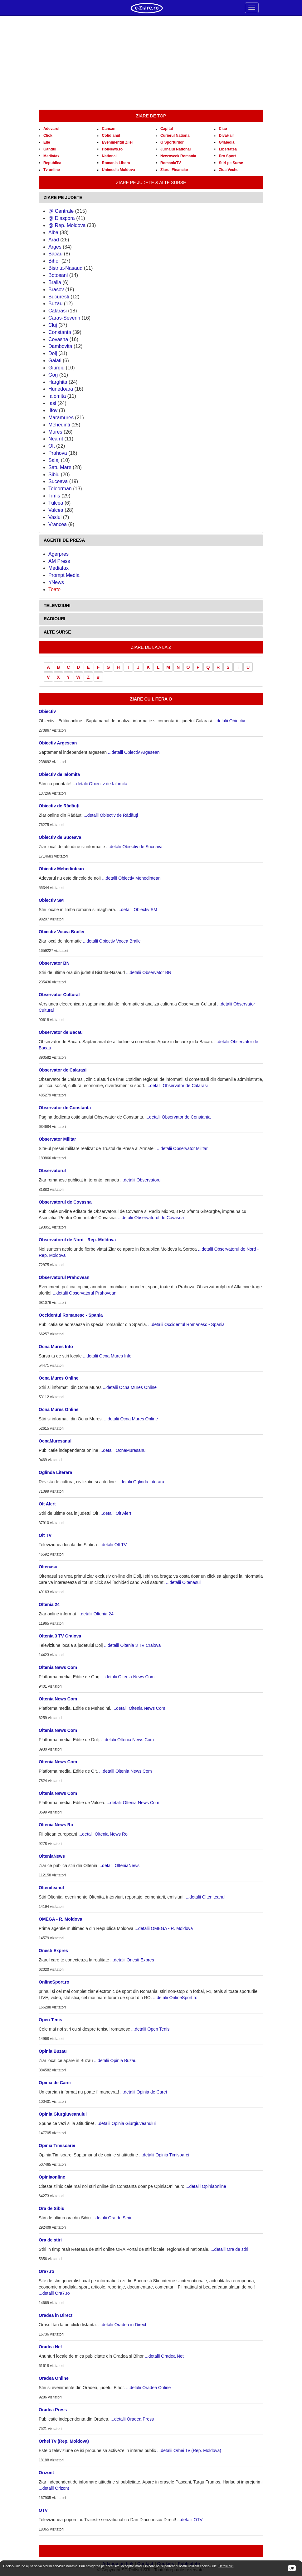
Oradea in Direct (55, 2315)
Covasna (58, 339)
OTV (43, 2510)
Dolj (52, 353)
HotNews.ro (112, 149)
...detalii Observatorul (140, 1179)
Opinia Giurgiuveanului (63, 2114)
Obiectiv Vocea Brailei (61, 931)
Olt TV (45, 1535)
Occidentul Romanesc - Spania (71, 1315)
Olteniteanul (51, 1887)
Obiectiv (47, 711)
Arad (53, 239)
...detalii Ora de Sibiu (112, 2217)
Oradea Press (53, 2409)
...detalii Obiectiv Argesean (134, 752)
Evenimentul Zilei (117, 142)
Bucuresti (58, 296)
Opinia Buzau (52, 2051)
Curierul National (175, 135)
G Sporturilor (172, 142)
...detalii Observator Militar (182, 1148)
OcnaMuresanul (55, 1440)
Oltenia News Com (58, 1667)
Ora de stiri (50, 2239)
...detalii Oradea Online (148, 2387)
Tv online (51, 170)
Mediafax (51, 156)
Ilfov (52, 410)
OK (292, 2568)
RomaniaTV (170, 163)
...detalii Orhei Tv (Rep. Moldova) (189, 2450)
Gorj (53, 375)
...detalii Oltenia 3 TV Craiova (132, 1645)
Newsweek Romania (178, 156)
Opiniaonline (52, 2176)
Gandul (49, 149)
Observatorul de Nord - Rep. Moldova (77, 1239)
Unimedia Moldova (118, 170)
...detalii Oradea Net (164, 2356)
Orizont (46, 2472)
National (109, 156)
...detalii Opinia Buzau (115, 2060)
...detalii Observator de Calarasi (176, 1085)
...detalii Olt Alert (115, 1513)
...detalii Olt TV (112, 1544)
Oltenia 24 (49, 1604)
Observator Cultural (59, 994)
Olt (51, 446)
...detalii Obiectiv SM (137, 909)
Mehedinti (59, 424)
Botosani (58, 275)
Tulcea (55, 503)
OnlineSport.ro (54, 1982)
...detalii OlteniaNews (118, 1865)
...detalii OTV (189, 2519)
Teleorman (60, 488)
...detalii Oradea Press (132, 2419)
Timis (54, 495)
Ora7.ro (46, 2271)
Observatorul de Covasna (65, 1202)
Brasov (56, 289)
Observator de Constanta (65, 1107)
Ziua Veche (229, 170)
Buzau (55, 303)
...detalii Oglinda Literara (140, 1481)
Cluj (52, 325)
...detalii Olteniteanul (206, 1896)
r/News (56, 582)
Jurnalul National (175, 149)
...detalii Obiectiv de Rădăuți (111, 815)
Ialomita (57, 396)
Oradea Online (54, 2378)
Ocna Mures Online (59, 1378)
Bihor (54, 261)
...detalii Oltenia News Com (128, 1676)
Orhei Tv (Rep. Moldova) (64, 2441)
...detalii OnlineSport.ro (175, 1997)
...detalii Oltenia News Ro (103, 1834)
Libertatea (228, 149)
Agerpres (58, 554)
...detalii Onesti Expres (132, 1959)
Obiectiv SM (51, 900)
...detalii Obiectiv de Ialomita (100, 783)
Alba (53, 232)
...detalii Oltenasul (183, 1582)
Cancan (108, 128)
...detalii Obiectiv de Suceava (134, 846)
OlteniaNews (52, 1856)
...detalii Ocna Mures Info (107, 1355)
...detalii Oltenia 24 (95, 1613)
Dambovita (60, 346)
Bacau (55, 253)
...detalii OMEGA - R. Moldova (163, 1928)
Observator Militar (57, 1139)
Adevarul (51, 128)
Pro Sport (227, 156)
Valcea (55, 510)
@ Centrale (61, 211)
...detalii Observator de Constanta (178, 1117)
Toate (54, 589)
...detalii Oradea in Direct (122, 2324)
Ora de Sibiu (51, 2208)
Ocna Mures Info (56, 1346)
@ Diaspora (61, 218)
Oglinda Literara (55, 1472)
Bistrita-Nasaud (65, 268)
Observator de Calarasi (62, 1069)
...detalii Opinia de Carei (143, 2091)
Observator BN (54, 963)
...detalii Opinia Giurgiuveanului (125, 2123)
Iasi (52, 403)
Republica (52, 163)
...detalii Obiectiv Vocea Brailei (112, 941)
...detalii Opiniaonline (206, 2186)
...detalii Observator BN (148, 972)
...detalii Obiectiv (229, 720)
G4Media (227, 142)
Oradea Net (50, 2346)
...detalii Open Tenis (150, 2029)
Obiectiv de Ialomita (59, 774)
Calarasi (57, 310)
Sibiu (54, 474)
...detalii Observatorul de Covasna (151, 1217)
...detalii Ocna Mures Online (130, 1387)
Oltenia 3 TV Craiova (60, 1635)
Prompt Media (64, 575)
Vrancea (57, 524)
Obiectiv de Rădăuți (59, 805)
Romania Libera (116, 163)
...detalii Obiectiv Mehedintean (131, 878)
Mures (55, 432)
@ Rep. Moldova (66, 225)
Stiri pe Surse (231, 163)
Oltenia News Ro (56, 1824)
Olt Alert (47, 1503)
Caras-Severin (64, 318)
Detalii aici (225, 2566)
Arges (54, 247)
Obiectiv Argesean (58, 742)
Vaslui (54, 517)
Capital (166, 128)
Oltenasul (49, 1566)
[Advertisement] (151, 63)
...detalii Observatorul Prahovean (84, 1292)
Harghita (57, 382)
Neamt (55, 438)
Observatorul (52, 1170)
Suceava (58, 481)
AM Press (59, 561)
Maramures (61, 417)
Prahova (57, 453)
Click (47, 135)
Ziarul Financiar (174, 170)
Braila (54, 282)
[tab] (151, 197)
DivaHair (226, 135)
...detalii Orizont (54, 2488)
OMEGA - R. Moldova (60, 1919)
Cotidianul (111, 135)
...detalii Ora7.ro (54, 2293)
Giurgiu (56, 367)
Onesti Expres (53, 1950)
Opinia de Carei (55, 2082)
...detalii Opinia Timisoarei (164, 2154)
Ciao (223, 128)
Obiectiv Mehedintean (61, 868)
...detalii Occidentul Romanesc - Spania (186, 1324)
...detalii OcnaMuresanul (123, 1450)
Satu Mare (59, 467)
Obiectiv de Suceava (60, 837)
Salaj (54, 460)
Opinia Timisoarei (57, 2145)
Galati (54, 360)
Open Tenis (50, 2019)
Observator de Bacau (61, 1032)
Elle (46, 142)
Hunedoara (60, 389)
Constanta (59, 332)
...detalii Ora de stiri (229, 2249)
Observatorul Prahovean (64, 1277)
